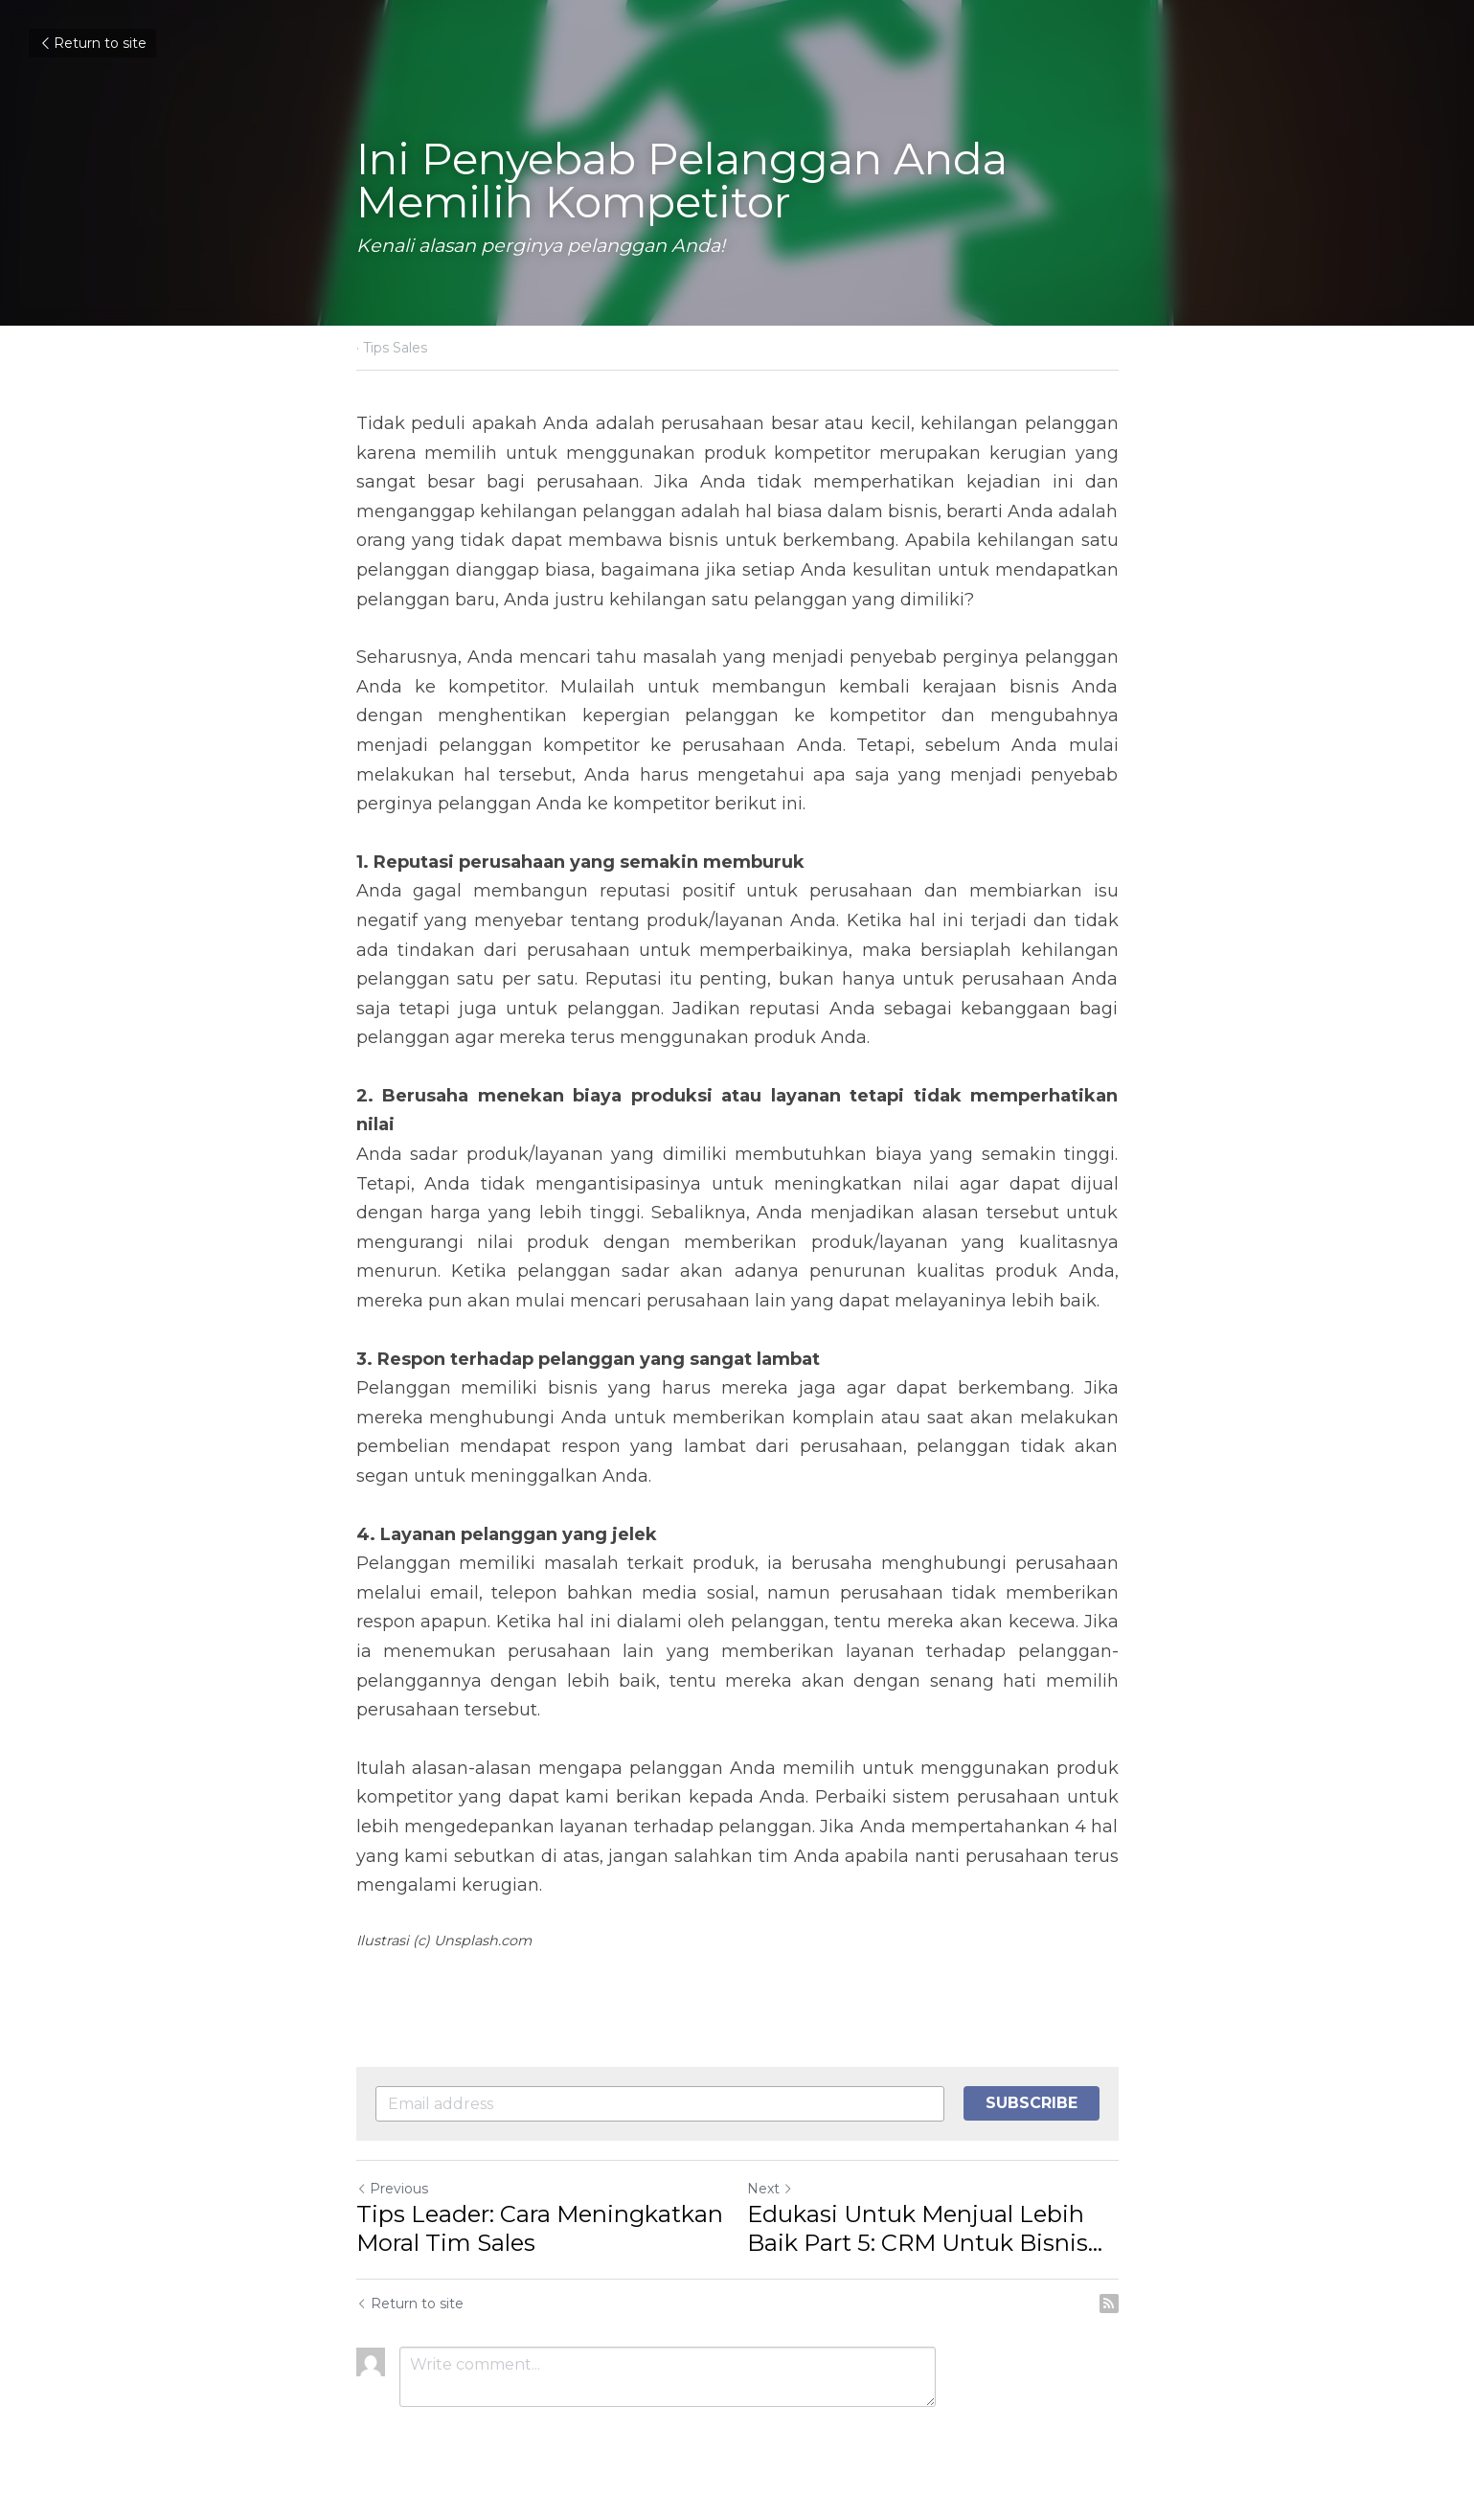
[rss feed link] (1109, 2303)
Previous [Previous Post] (392, 2188)
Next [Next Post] (770, 2188)
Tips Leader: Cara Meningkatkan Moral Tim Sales (539, 2228)
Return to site (92, 43)
